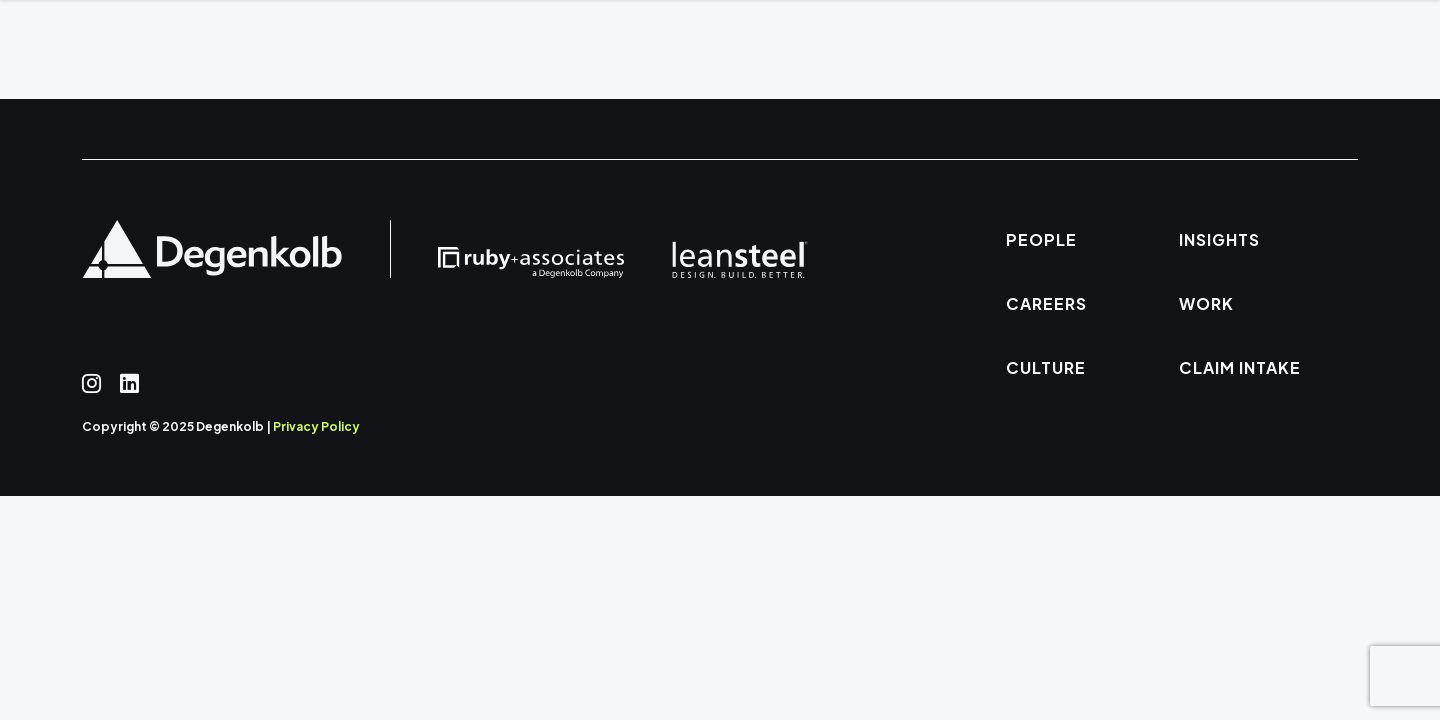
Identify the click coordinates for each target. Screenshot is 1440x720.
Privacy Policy (316, 426)
